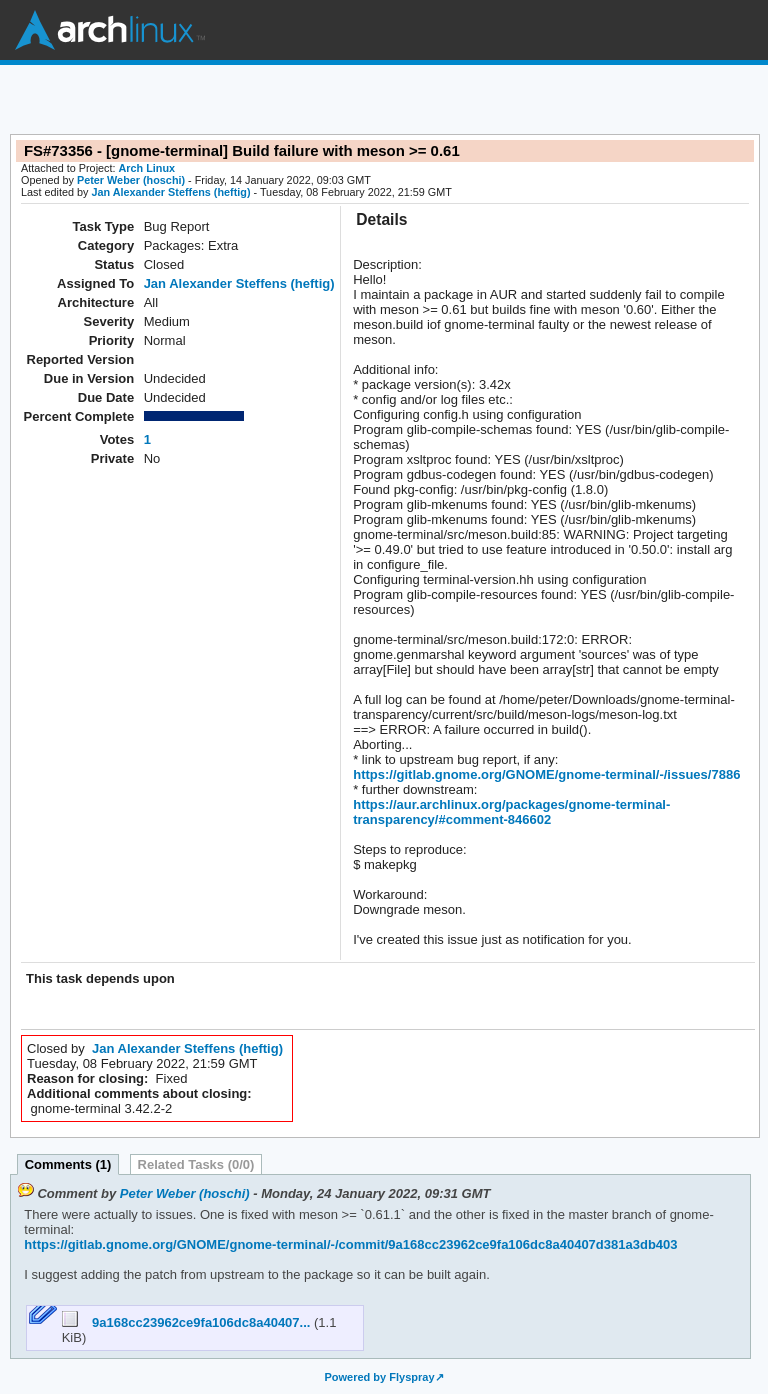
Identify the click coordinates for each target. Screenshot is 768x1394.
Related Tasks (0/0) (196, 1164)
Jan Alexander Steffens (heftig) (170, 192)
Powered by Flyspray (379, 1377)
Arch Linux (110, 30)
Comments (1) (68, 1164)
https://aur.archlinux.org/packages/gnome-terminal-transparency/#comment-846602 (511, 812)
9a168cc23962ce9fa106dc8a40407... (188, 1322)
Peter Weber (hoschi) (131, 180)
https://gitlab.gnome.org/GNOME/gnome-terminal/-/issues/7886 (546, 774)
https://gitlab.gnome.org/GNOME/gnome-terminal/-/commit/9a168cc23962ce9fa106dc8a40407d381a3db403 (350, 1244)
